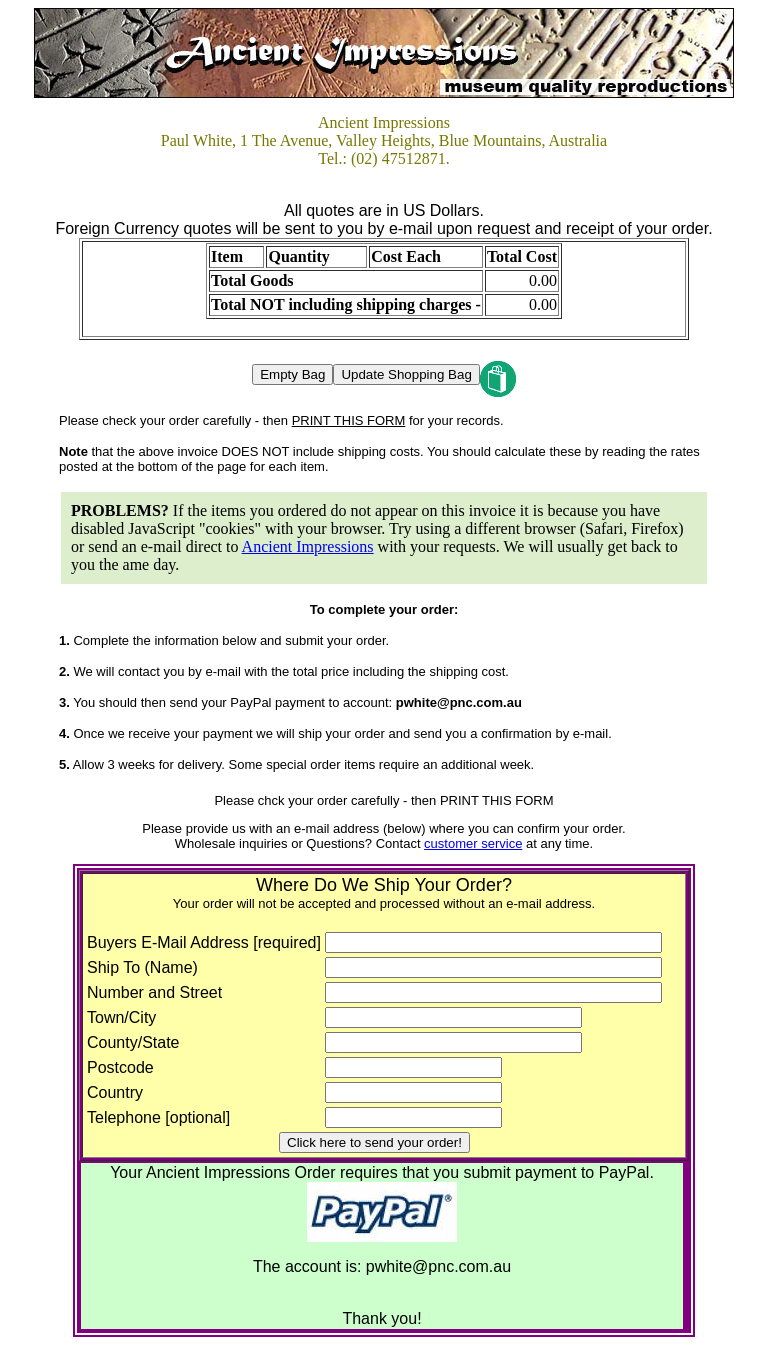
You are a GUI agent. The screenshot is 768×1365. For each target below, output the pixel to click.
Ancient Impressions (308, 546)
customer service (473, 843)
